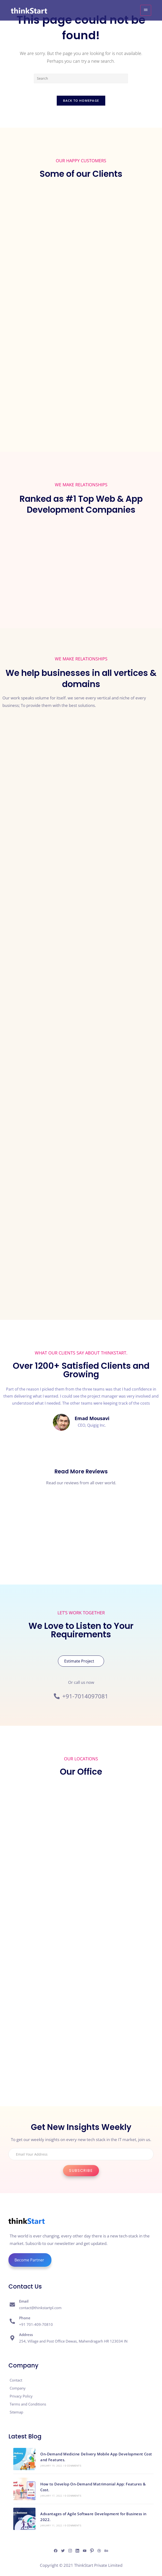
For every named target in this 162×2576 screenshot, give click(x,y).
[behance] (106, 2539)
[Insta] (70, 2539)
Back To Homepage (81, 103)
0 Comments (67, 2465)
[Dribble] (99, 2539)
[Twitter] (63, 2539)
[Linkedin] (77, 2539)
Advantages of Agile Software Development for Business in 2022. (94, 2507)
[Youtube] (84, 2539)
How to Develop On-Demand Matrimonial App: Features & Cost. (92, 2482)
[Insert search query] (81, 78)
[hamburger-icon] (145, 10)
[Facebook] (55, 2539)
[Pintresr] (92, 2539)
